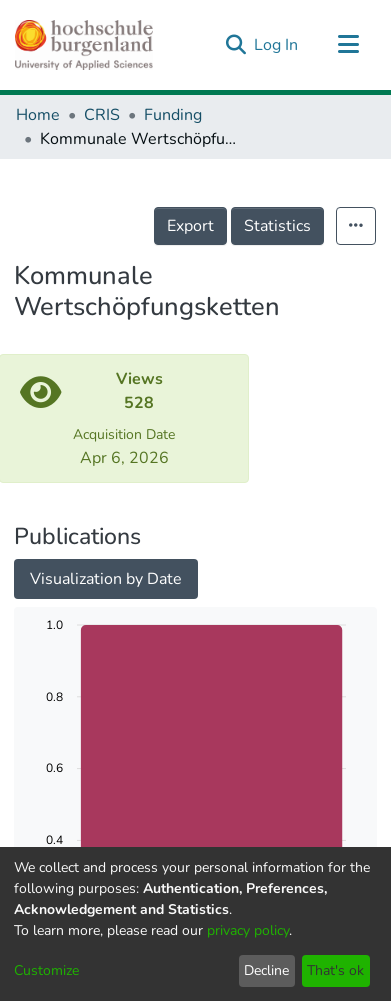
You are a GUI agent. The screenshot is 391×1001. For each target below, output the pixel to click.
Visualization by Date (106, 579)
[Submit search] (235, 45)
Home (38, 115)
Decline (266, 970)
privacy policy (248, 930)
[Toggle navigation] (348, 45)
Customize (46, 970)
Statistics (277, 226)
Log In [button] (277, 45)
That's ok (335, 970)
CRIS (102, 115)
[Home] (84, 45)
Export (190, 226)
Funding (173, 115)
